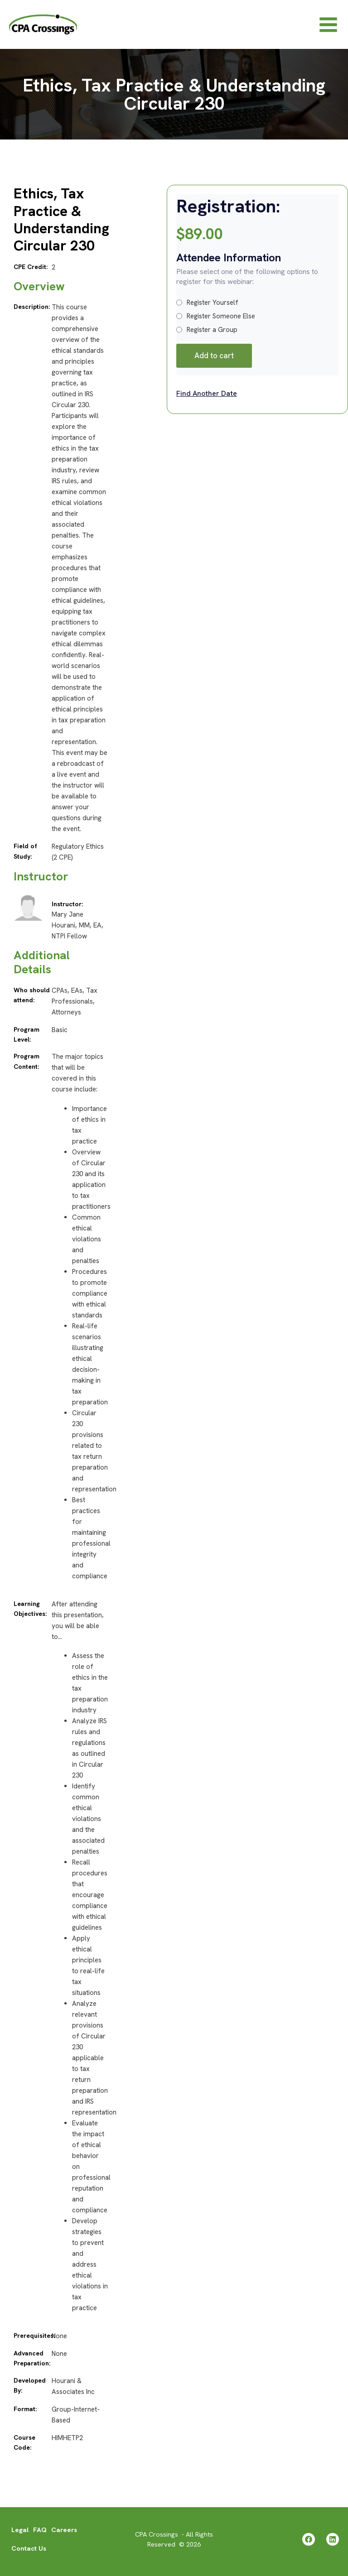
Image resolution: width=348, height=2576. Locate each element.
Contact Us (28, 2548)
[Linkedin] (332, 2539)
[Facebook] (308, 2539)
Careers (64, 2529)
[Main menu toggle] (328, 25)
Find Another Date (206, 395)
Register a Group (206, 332)
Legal (20, 2529)
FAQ (40, 2529)
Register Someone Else (215, 319)
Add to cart (214, 358)
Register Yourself (207, 305)
